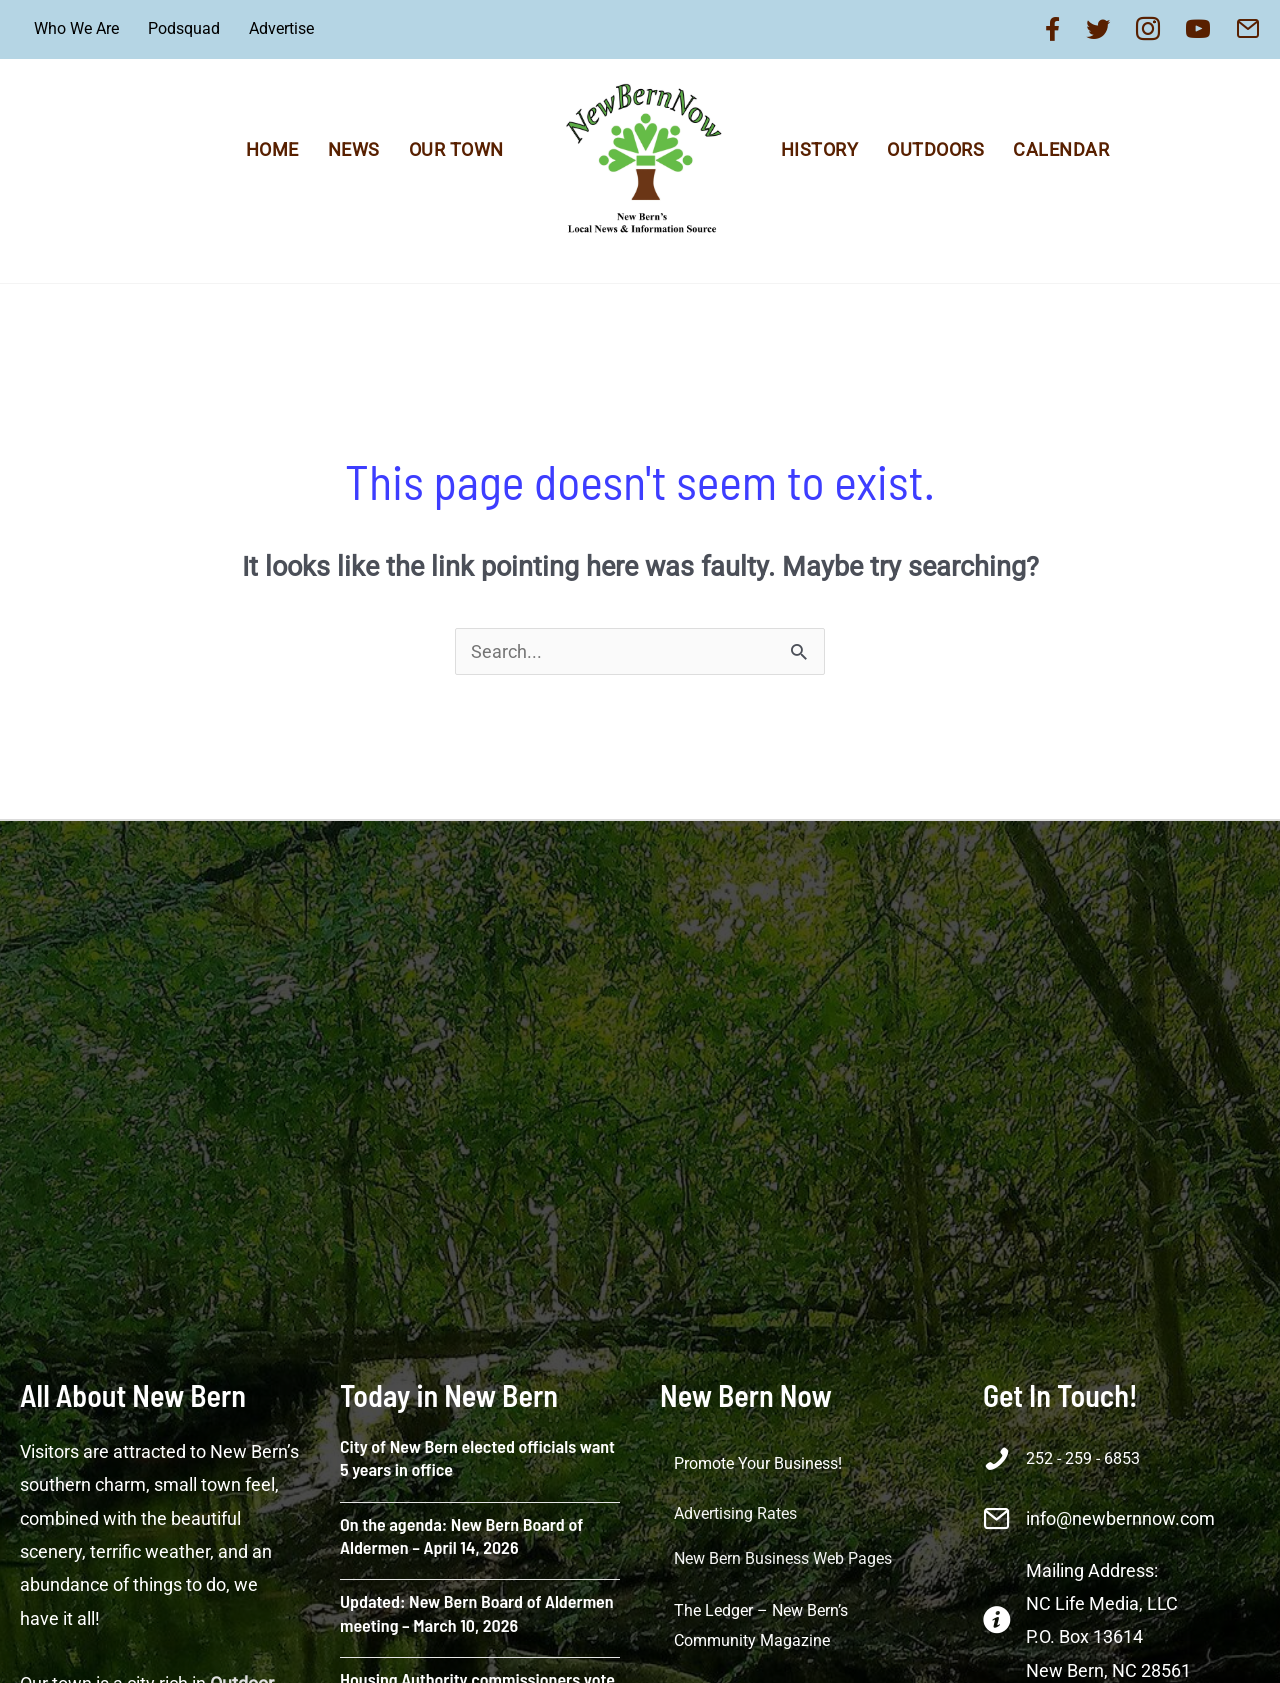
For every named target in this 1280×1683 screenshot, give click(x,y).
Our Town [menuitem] (456, 149)
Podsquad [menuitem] (184, 28)
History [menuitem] (820, 149)
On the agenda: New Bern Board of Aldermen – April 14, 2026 (461, 1535)
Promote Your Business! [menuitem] (758, 1463)
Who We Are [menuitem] (76, 28)
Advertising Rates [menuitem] (735, 1513)
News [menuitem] (354, 149)
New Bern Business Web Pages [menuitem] (783, 1558)
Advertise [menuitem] (281, 28)
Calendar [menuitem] (1061, 149)
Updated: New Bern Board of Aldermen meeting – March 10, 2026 (477, 1612)
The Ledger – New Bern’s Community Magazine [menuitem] (761, 1625)
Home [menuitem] (272, 149)
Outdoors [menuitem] (935, 149)
